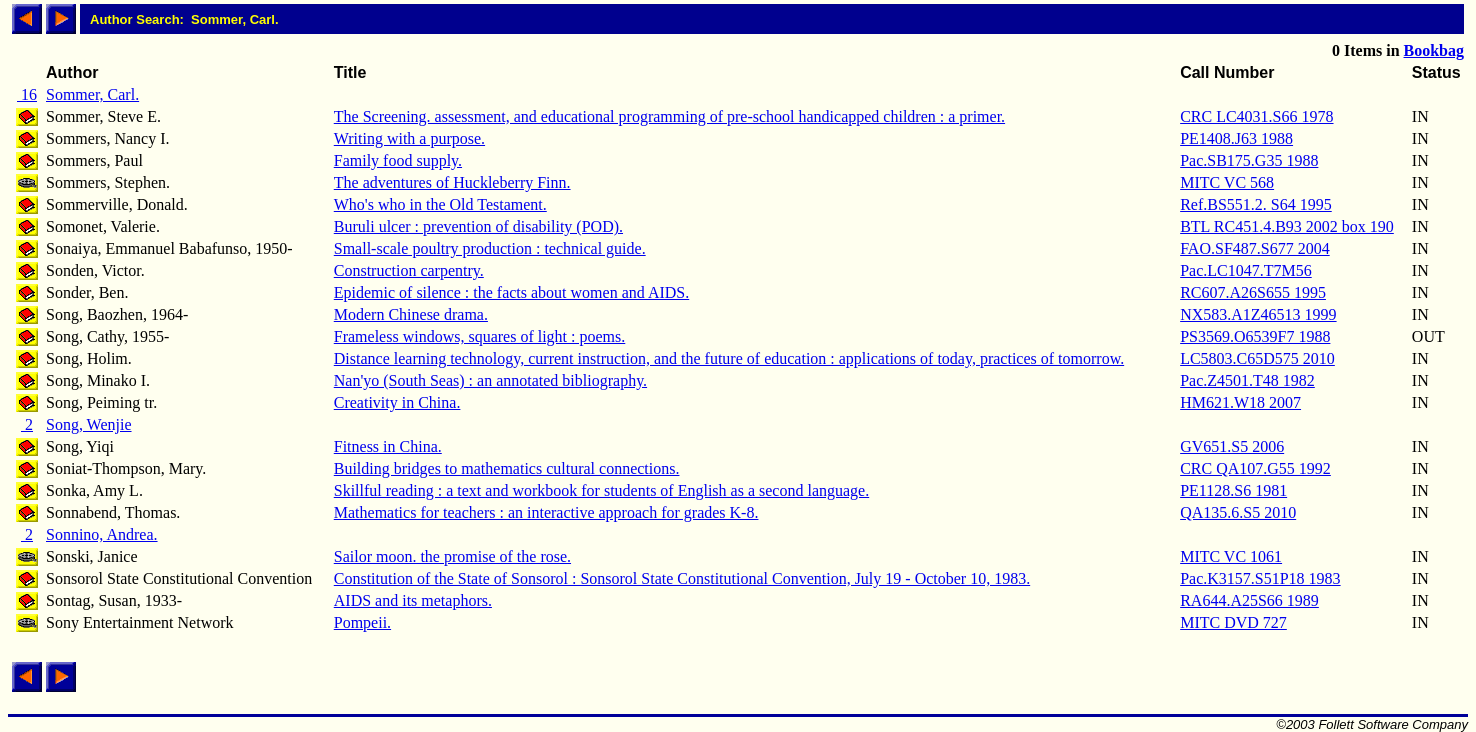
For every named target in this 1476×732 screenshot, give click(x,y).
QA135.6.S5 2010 (1238, 512)
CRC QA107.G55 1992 (1255, 468)
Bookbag (1434, 50)
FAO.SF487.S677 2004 (1255, 248)
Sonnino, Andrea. (102, 534)
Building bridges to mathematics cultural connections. (507, 468)
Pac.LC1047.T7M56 (1246, 270)
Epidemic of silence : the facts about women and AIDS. (511, 292)
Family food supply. (398, 160)
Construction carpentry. (409, 270)
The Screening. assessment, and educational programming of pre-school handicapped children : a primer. (669, 116)
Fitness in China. (388, 446)
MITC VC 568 (1227, 182)
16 (27, 94)
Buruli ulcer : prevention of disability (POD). (478, 226)
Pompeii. (362, 622)
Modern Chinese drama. (411, 314)
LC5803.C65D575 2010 (1257, 358)
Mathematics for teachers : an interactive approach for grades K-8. (546, 512)
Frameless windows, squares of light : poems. (480, 336)
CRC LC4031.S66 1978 (1256, 116)
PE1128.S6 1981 (1233, 490)
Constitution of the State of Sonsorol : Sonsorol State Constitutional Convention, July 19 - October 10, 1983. (682, 578)
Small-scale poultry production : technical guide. (490, 248)
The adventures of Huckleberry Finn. (452, 182)
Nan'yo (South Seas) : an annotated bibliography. (490, 380)
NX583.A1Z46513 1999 (1258, 314)
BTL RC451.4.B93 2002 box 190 (1287, 226)
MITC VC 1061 (1231, 556)
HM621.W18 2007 (1240, 402)
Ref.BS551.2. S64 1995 (1256, 204)
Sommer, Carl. (92, 94)
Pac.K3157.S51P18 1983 (1260, 578)
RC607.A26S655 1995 (1253, 292)
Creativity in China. (397, 402)
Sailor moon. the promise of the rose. (452, 556)
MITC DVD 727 (1233, 622)
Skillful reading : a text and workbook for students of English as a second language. (601, 490)
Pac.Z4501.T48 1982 (1247, 380)
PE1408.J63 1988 (1236, 138)
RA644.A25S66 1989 (1249, 600)
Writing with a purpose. (409, 138)
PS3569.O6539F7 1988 (1255, 336)
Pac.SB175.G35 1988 (1249, 160)
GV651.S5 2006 (1232, 446)
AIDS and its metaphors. (413, 600)
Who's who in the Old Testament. (440, 204)
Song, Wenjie (89, 424)
